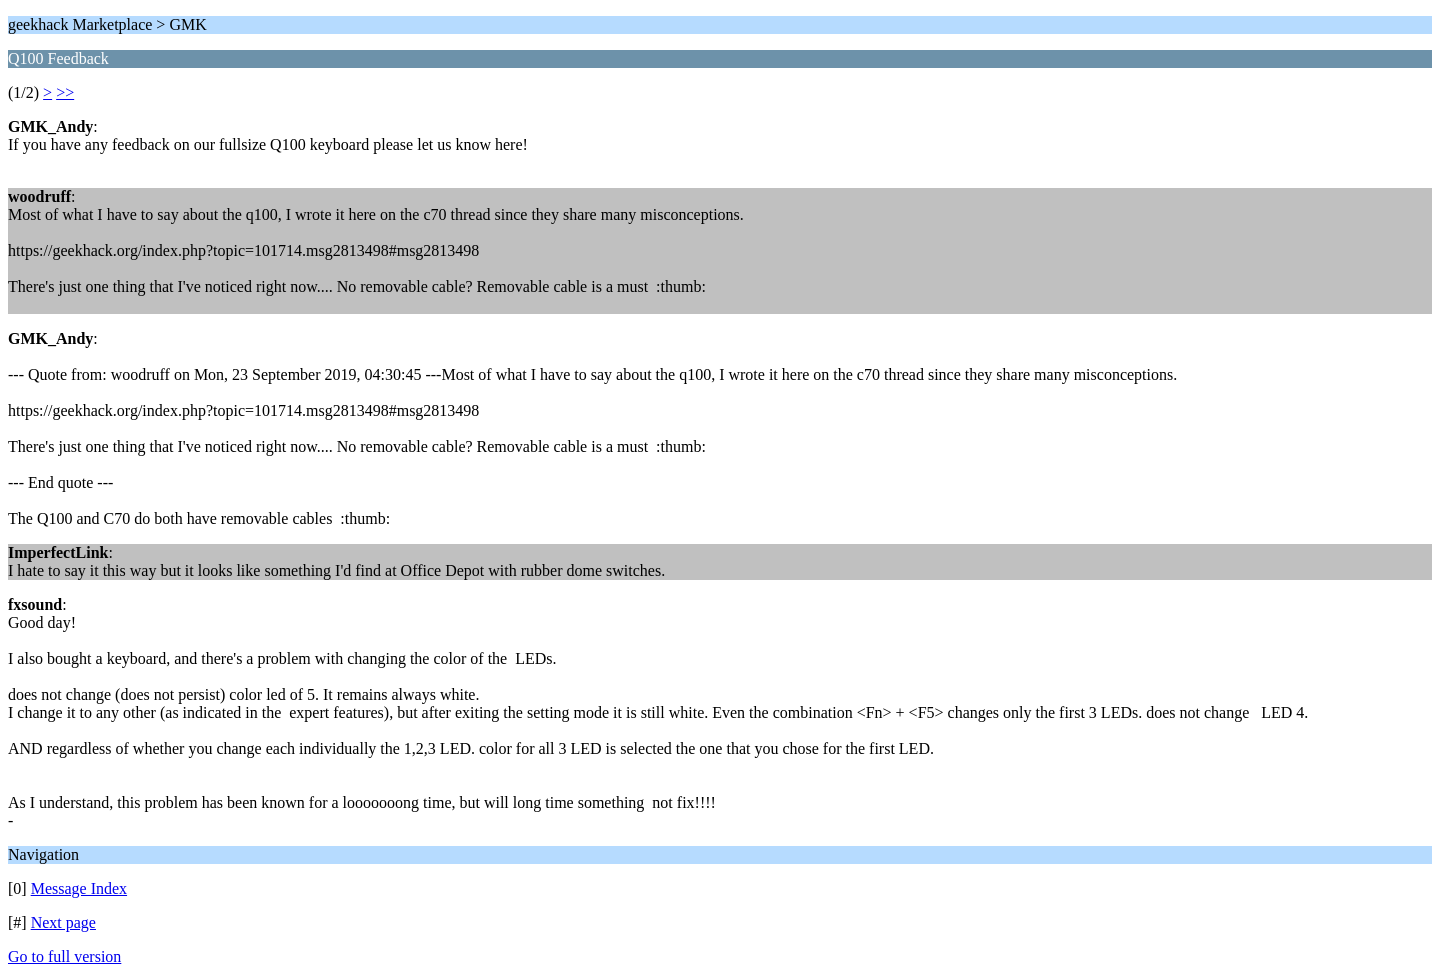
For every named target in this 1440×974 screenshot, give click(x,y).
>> (65, 92)
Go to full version (64, 956)
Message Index (79, 888)
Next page (63, 922)
